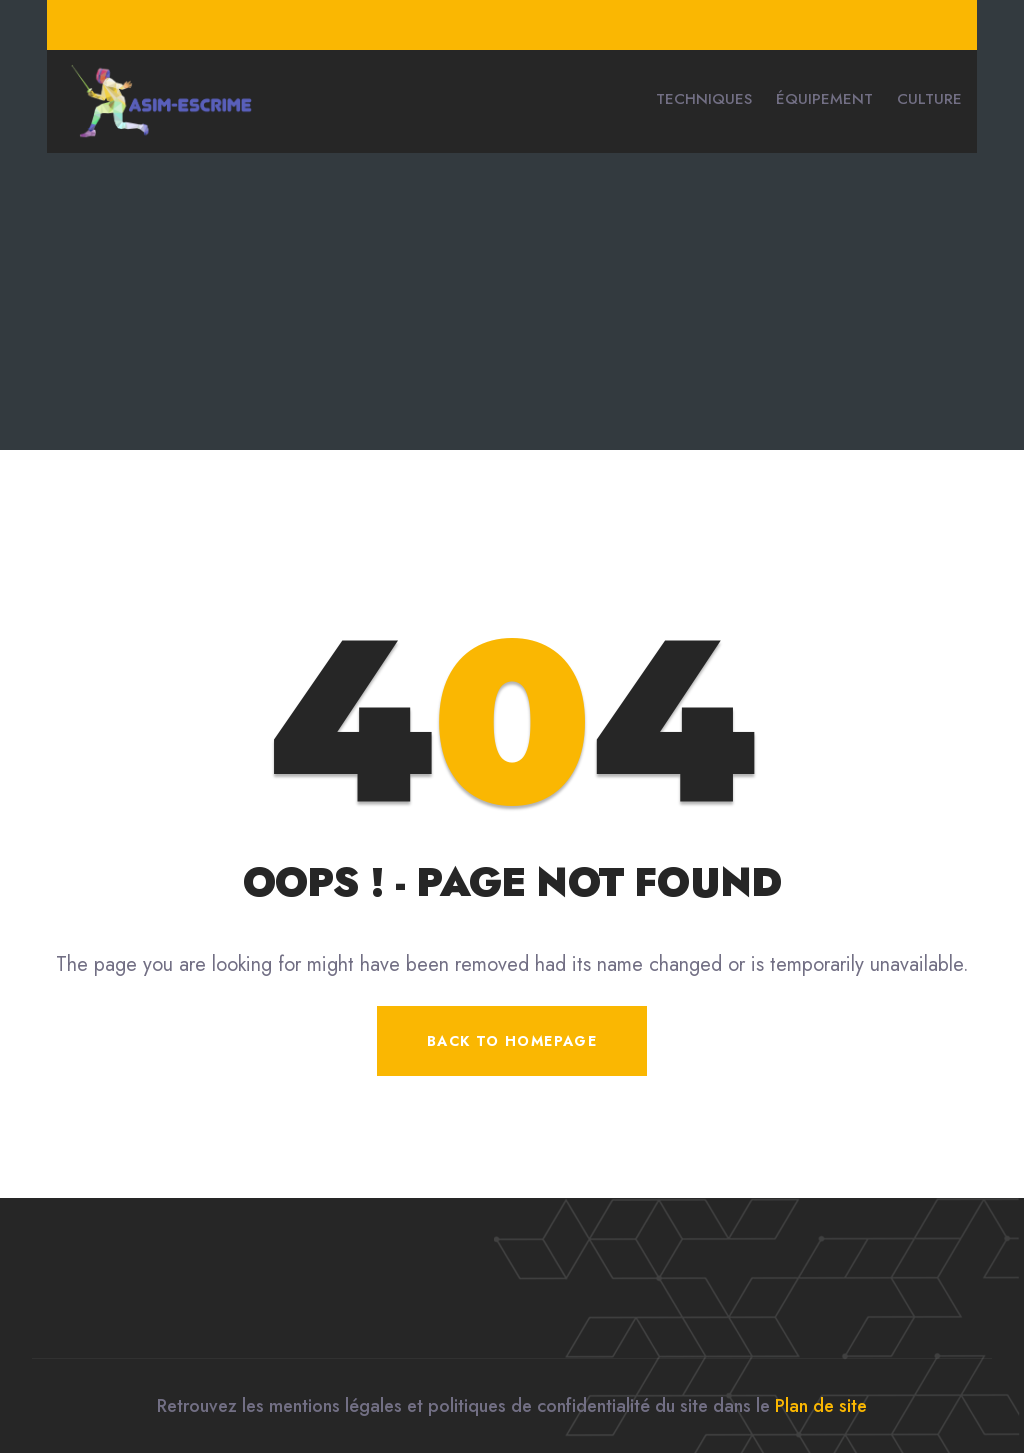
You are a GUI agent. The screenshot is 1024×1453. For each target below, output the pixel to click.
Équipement (824, 99)
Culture (929, 99)
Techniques (704, 99)
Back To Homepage (512, 1041)
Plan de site (821, 1406)
